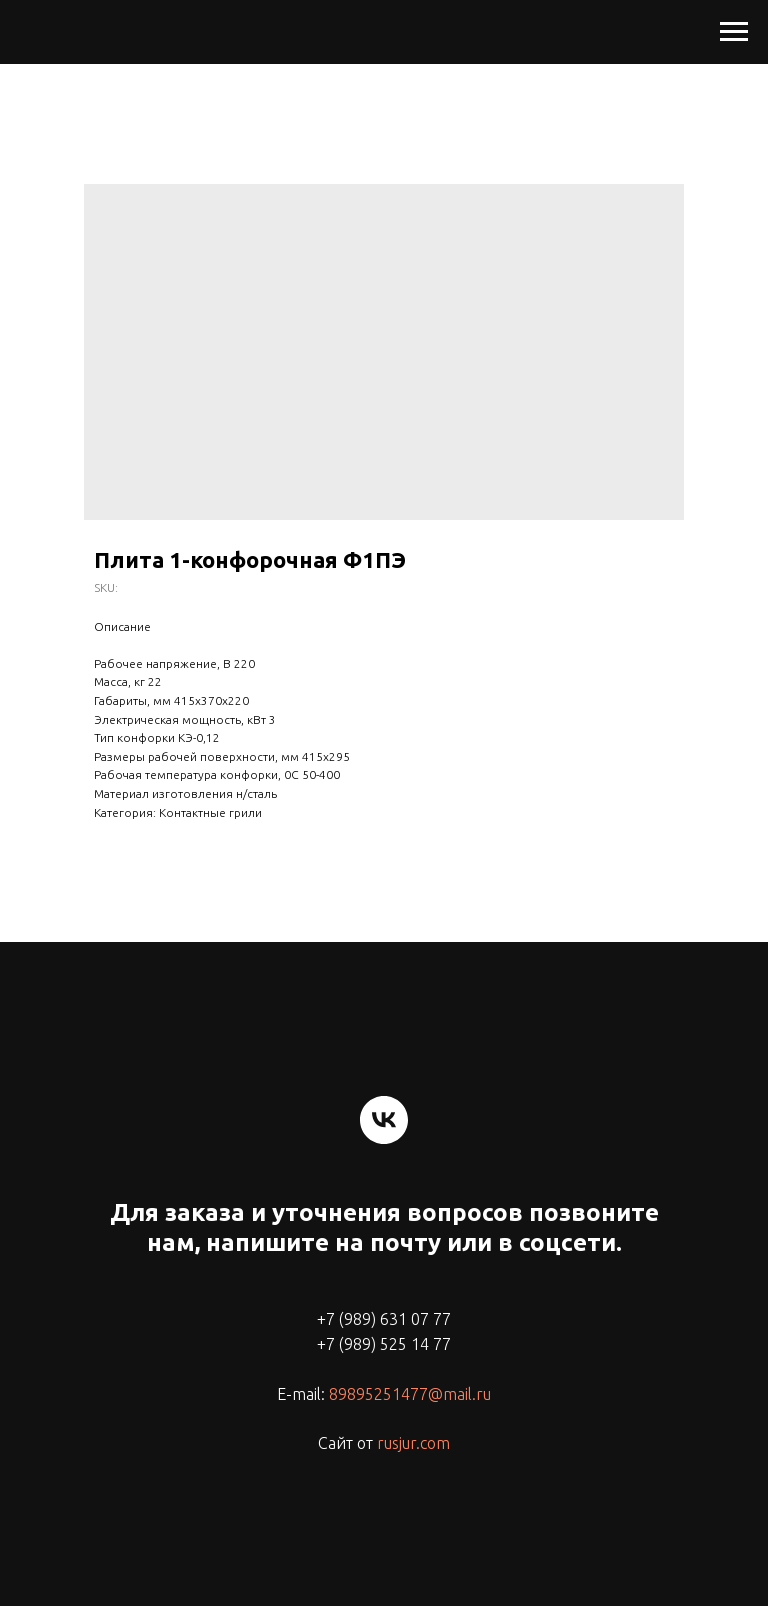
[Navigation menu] (734, 32)
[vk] (384, 1120)
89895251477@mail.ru (410, 1394)
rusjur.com (413, 1443)
